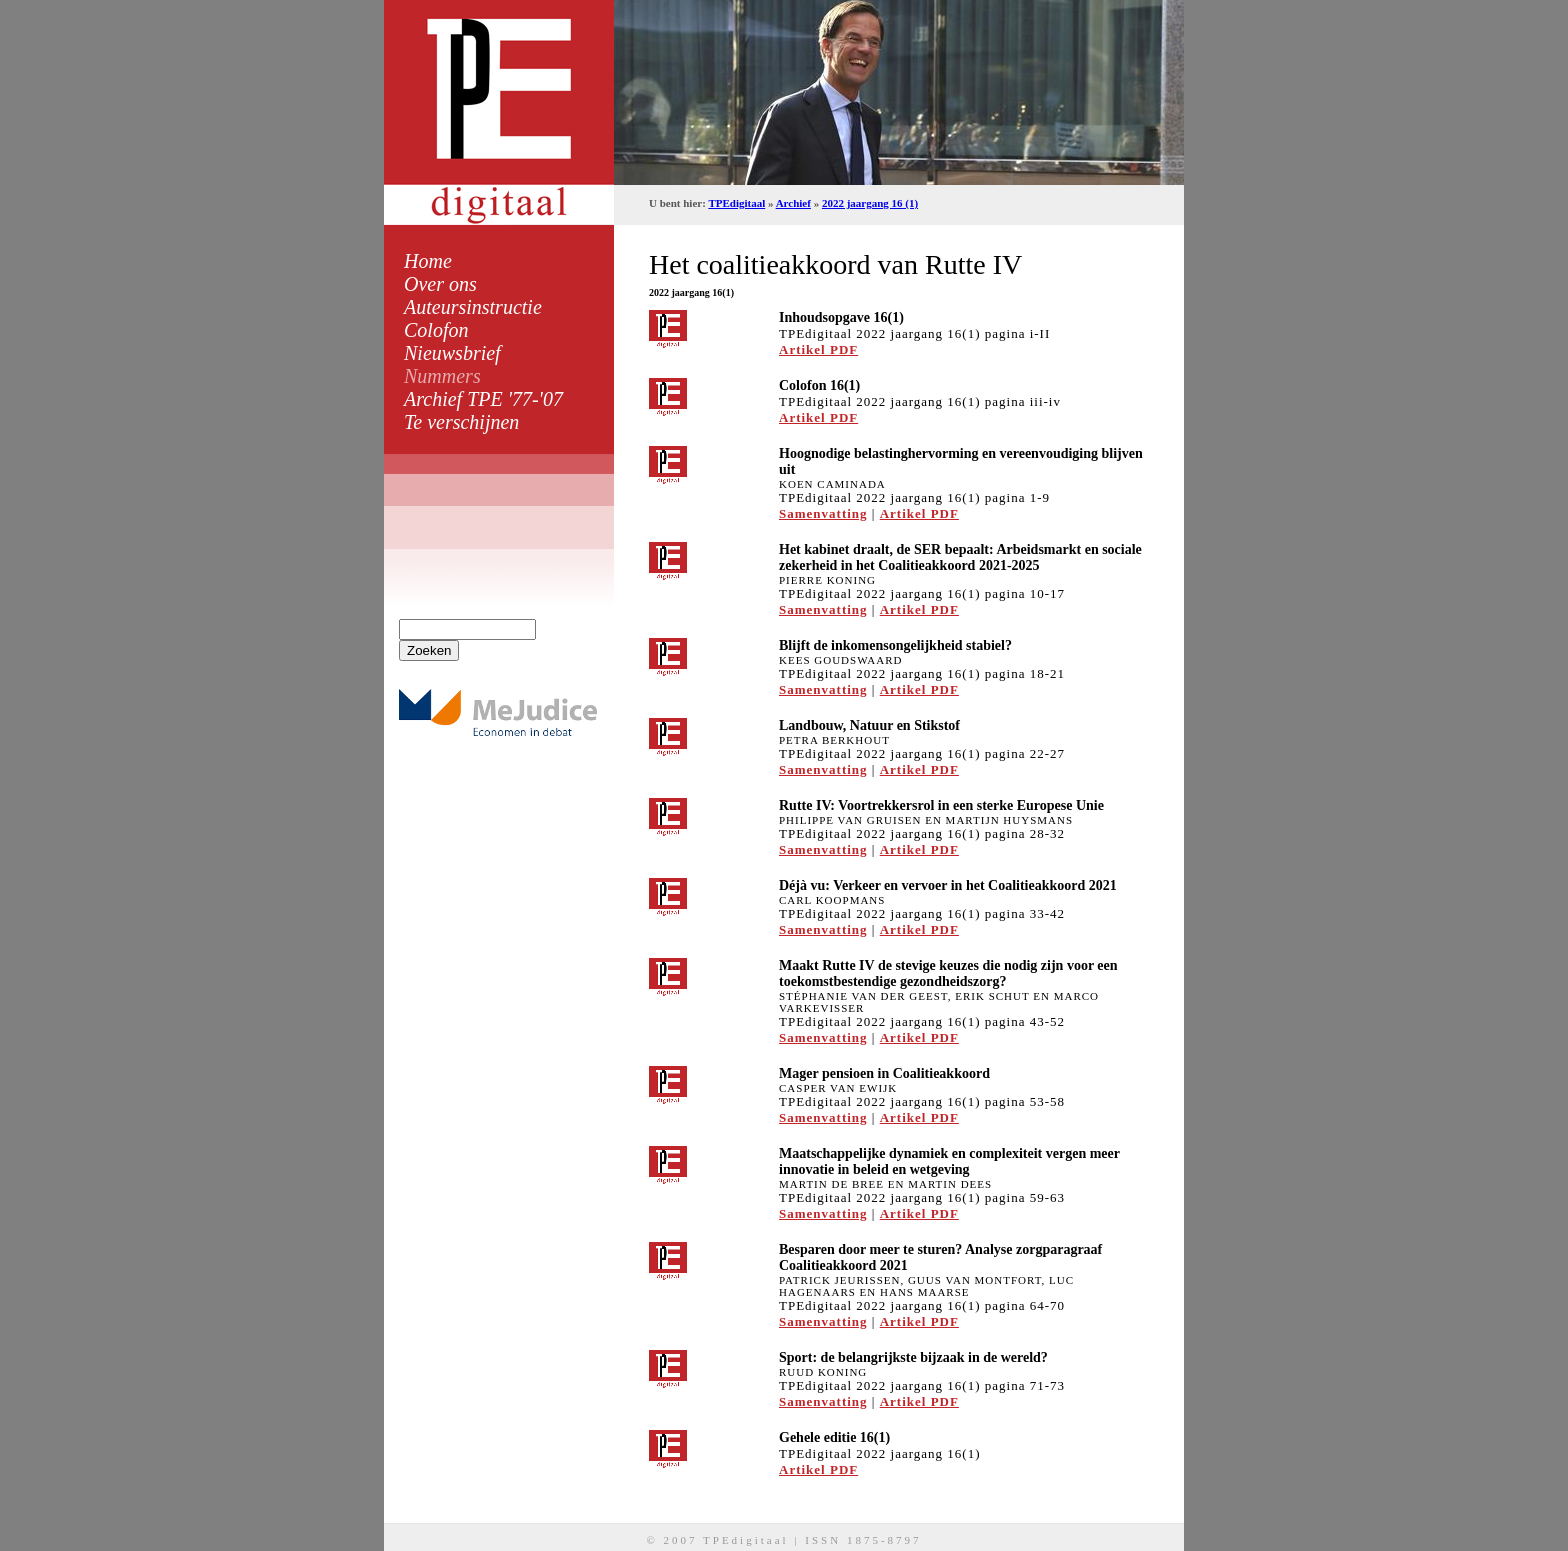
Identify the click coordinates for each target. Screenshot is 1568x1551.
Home (428, 261)
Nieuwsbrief (452, 353)
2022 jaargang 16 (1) (870, 203)
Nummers (442, 376)
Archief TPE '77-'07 (483, 399)
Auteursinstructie (473, 307)
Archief (793, 203)
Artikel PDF (818, 349)
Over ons (440, 284)
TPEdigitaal (736, 203)
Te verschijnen (461, 422)
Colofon (436, 330)
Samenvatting (823, 513)
